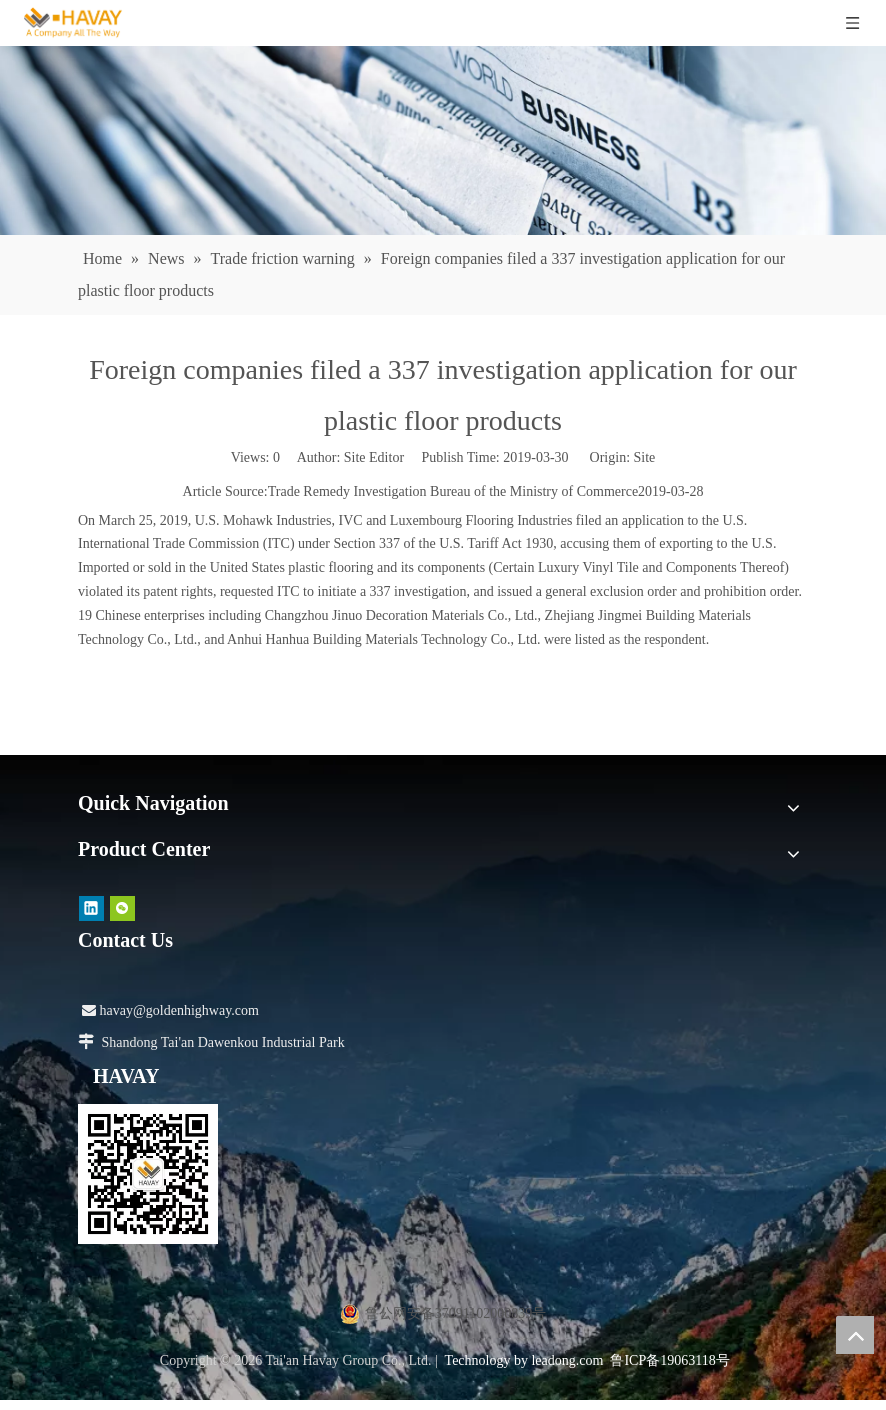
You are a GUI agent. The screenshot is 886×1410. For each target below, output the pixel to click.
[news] (443, 140)
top (855, 1335)
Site (645, 457)
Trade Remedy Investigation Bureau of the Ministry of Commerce (453, 491)
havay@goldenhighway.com (170, 1010)
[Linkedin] (91, 908)
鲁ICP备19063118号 (669, 1360)
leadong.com (567, 1360)
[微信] (122, 908)
